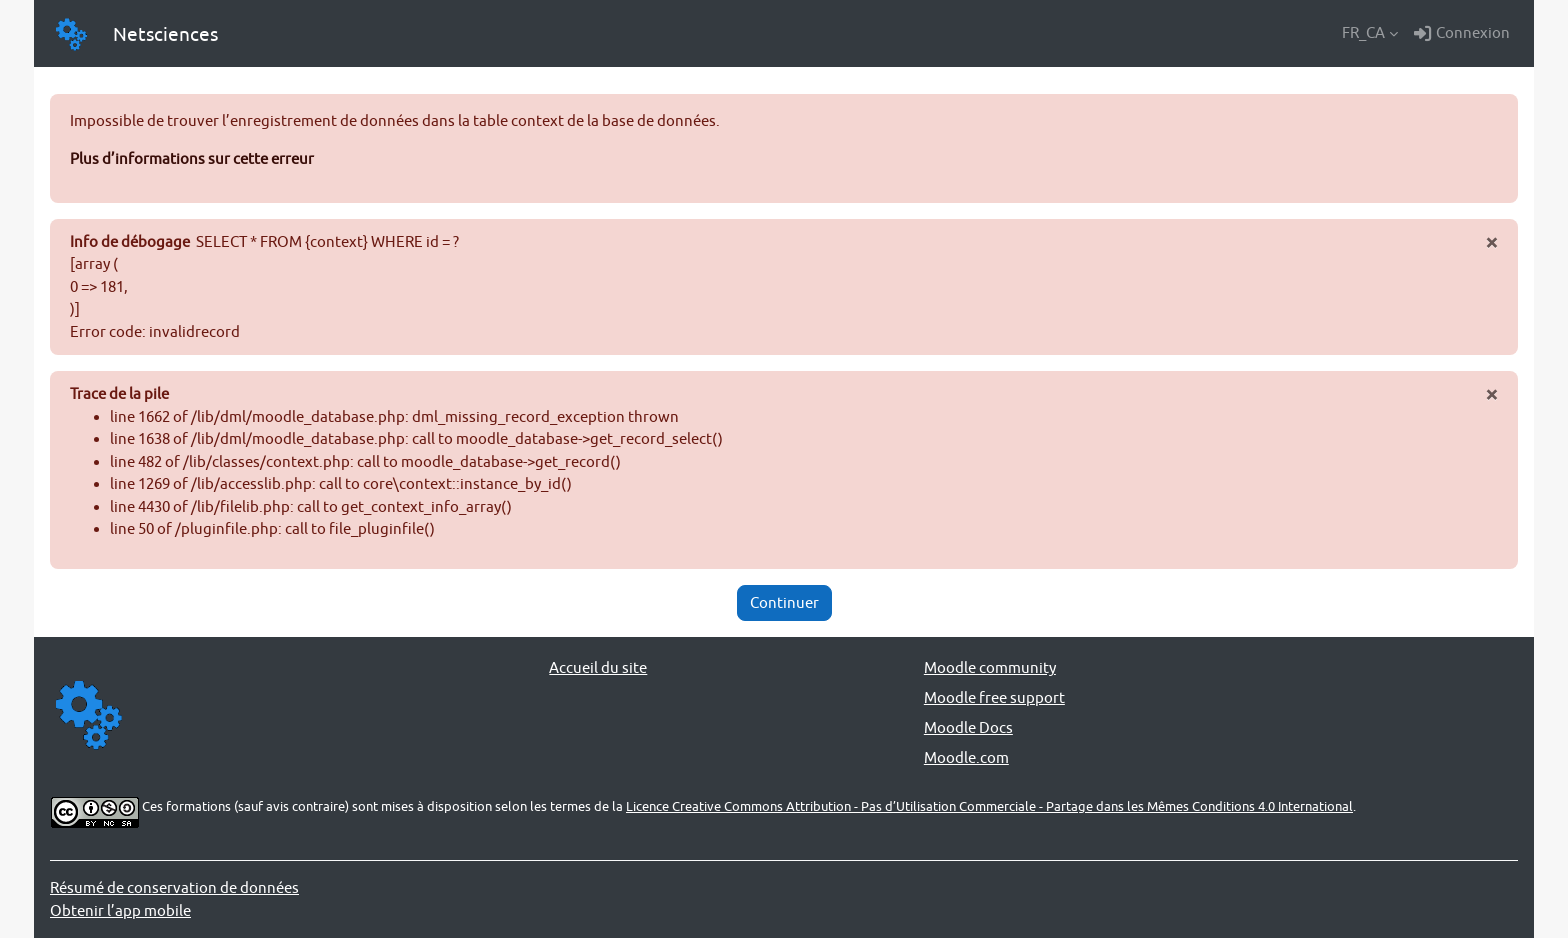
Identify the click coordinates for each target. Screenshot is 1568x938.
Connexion (1462, 33)
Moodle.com (966, 757)
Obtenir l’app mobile (120, 910)
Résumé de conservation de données (174, 887)
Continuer (784, 602)
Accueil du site (598, 667)
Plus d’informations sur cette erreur (192, 158)
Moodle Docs (968, 727)
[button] (1370, 33)
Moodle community (990, 667)
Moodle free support (994, 697)
